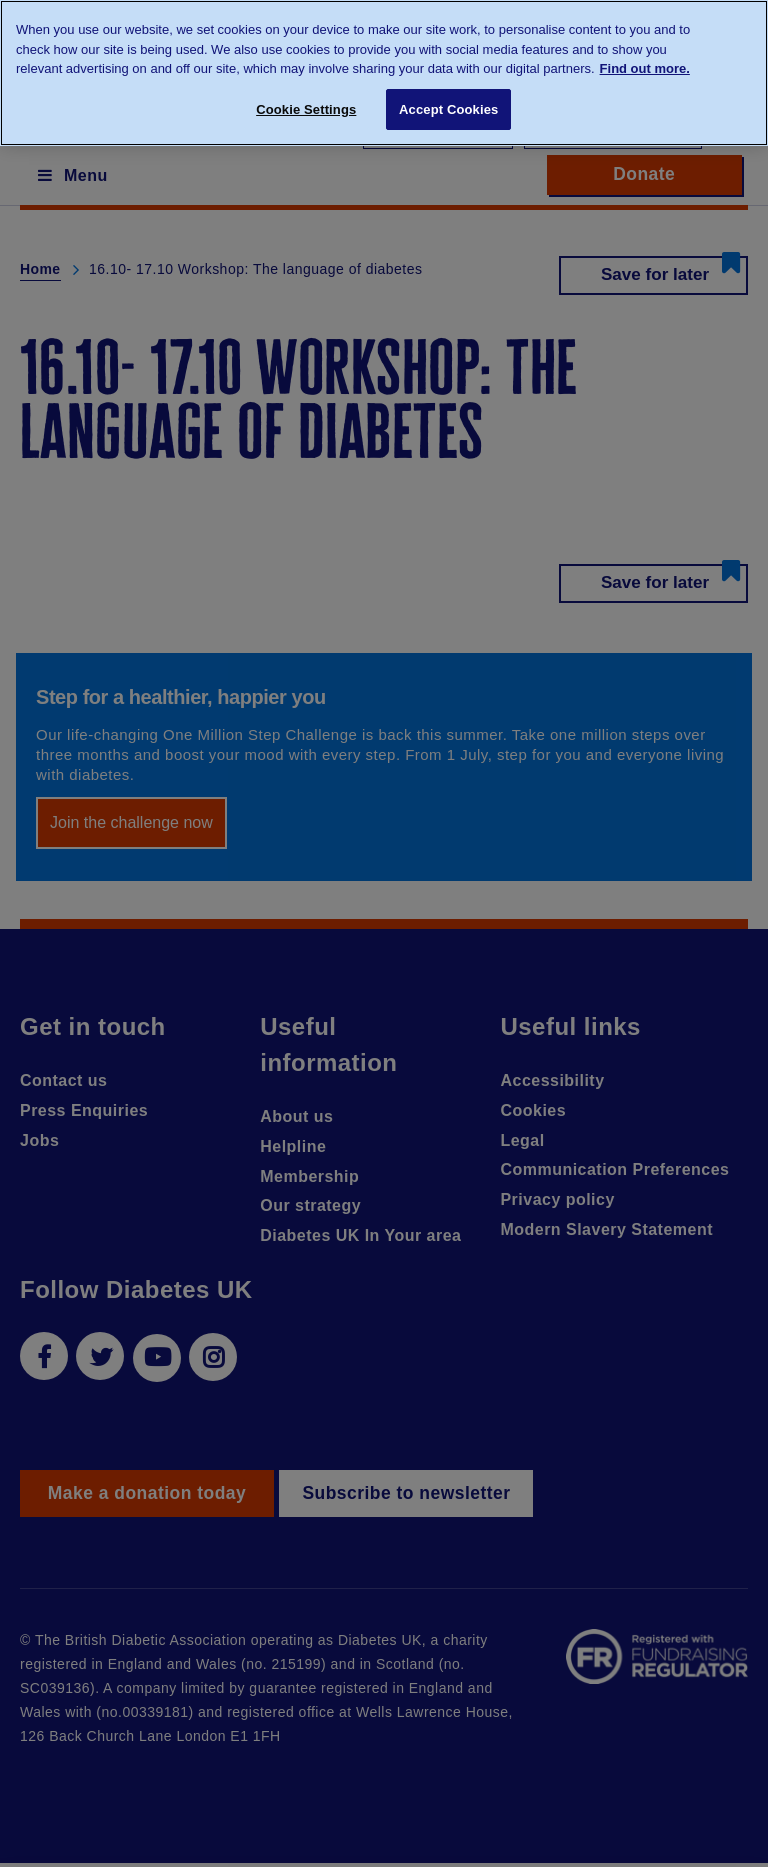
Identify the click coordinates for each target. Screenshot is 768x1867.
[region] (384, 73)
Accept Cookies (448, 109)
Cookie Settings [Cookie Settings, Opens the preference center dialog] (306, 109)
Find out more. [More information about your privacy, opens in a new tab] (645, 68)
